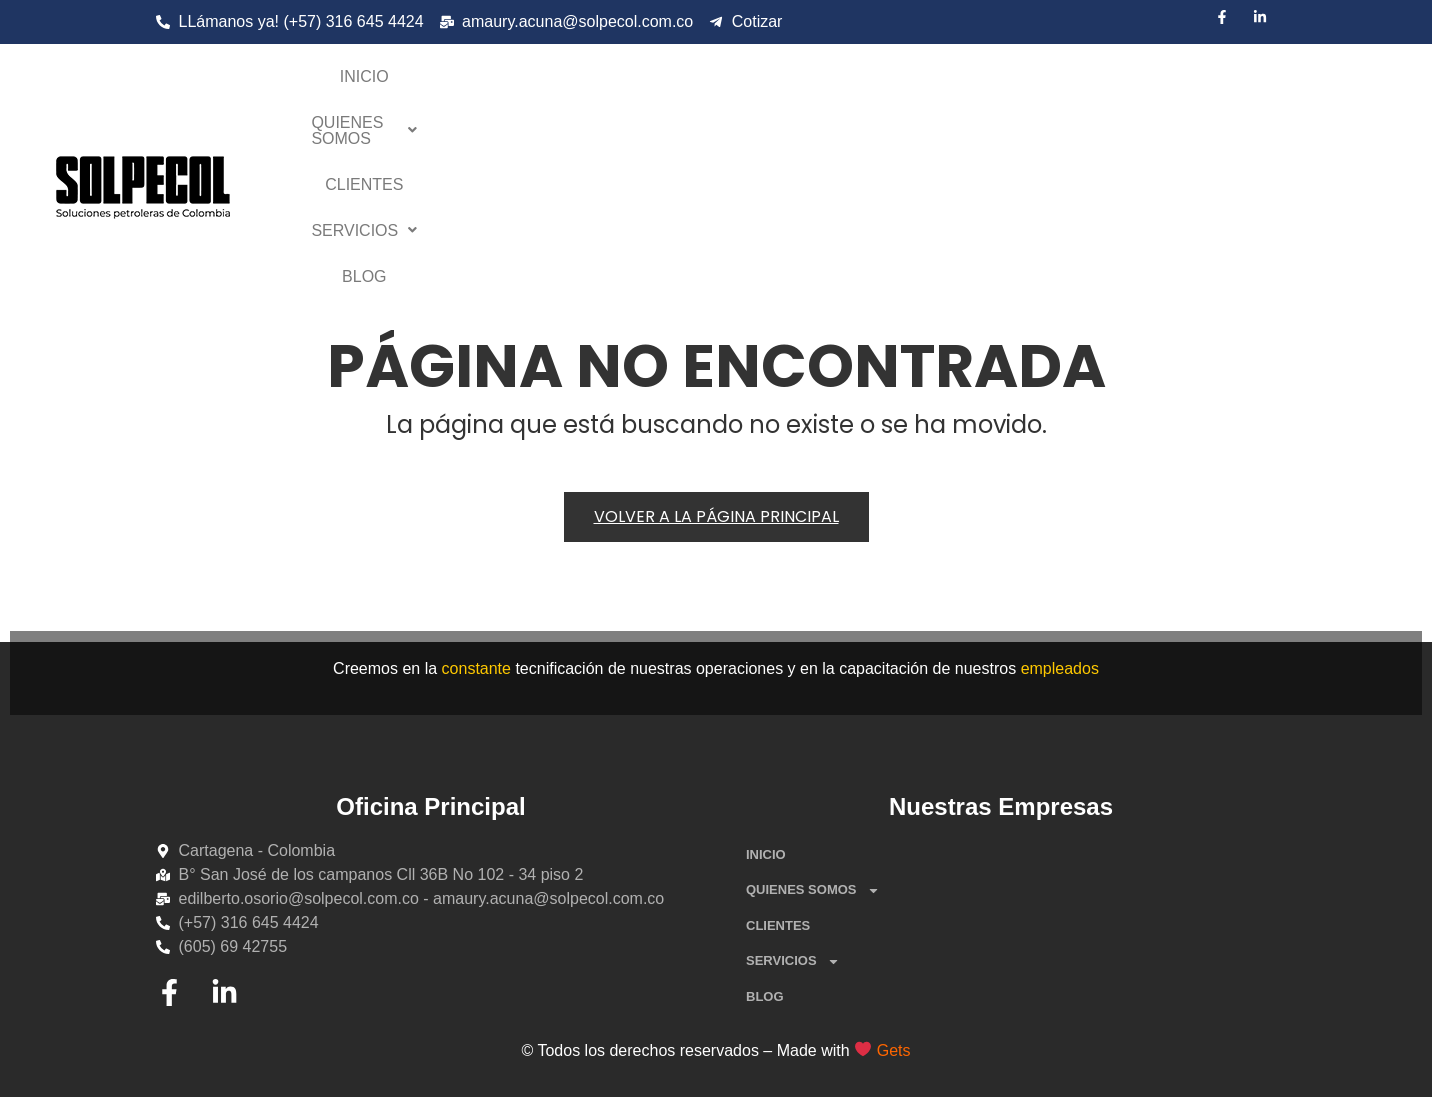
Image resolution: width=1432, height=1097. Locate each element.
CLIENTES (885, 84)
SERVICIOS (1008, 84)
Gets (894, 1050)
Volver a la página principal (716, 516)
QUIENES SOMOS (738, 84)
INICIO (606, 84)
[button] (738, 85)
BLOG (1114, 84)
